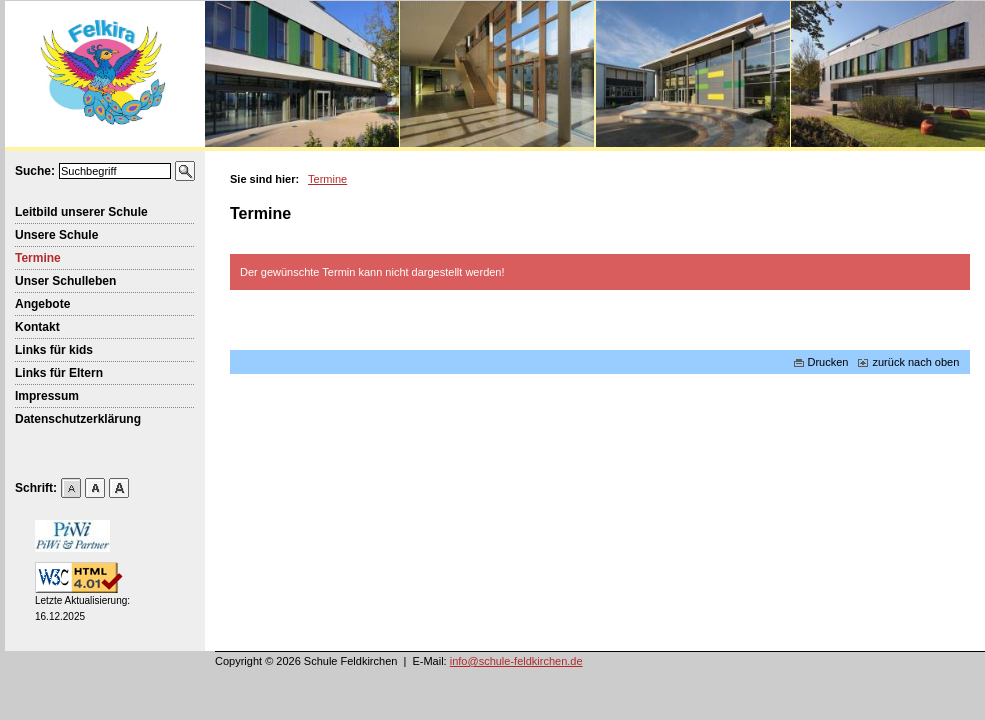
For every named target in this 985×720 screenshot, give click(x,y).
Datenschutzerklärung (78, 419)
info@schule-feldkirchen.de (516, 661)
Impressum (47, 396)
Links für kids (54, 350)
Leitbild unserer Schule (81, 212)
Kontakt (37, 327)
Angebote (42, 304)
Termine (38, 258)
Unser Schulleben (65, 281)
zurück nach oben (908, 362)
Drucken (821, 362)
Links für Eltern (59, 373)
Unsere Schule (56, 235)
